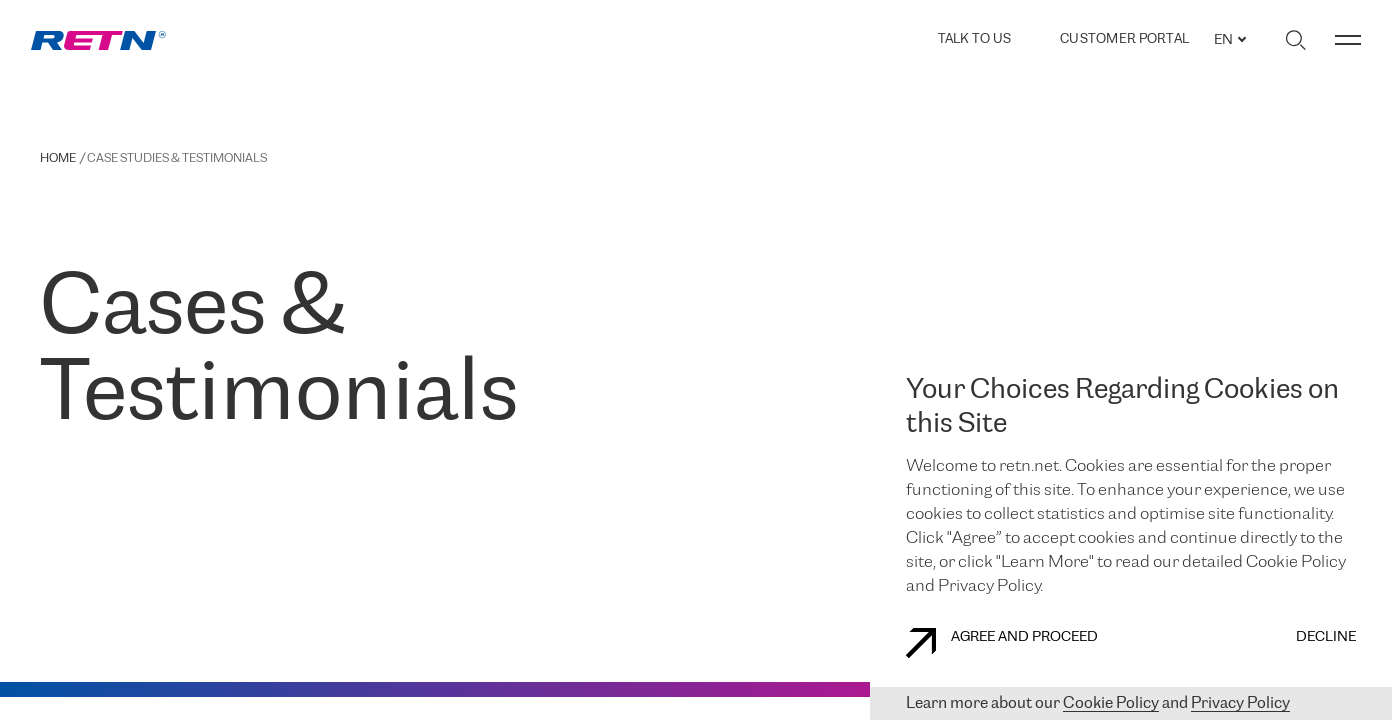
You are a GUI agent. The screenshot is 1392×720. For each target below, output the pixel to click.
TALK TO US (975, 39)
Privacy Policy (1240, 703)
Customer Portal (1124, 40)
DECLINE (1326, 637)
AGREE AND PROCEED (1002, 643)
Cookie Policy (1111, 703)
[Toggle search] (1295, 40)
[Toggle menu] (1348, 40)
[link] (98, 40)
